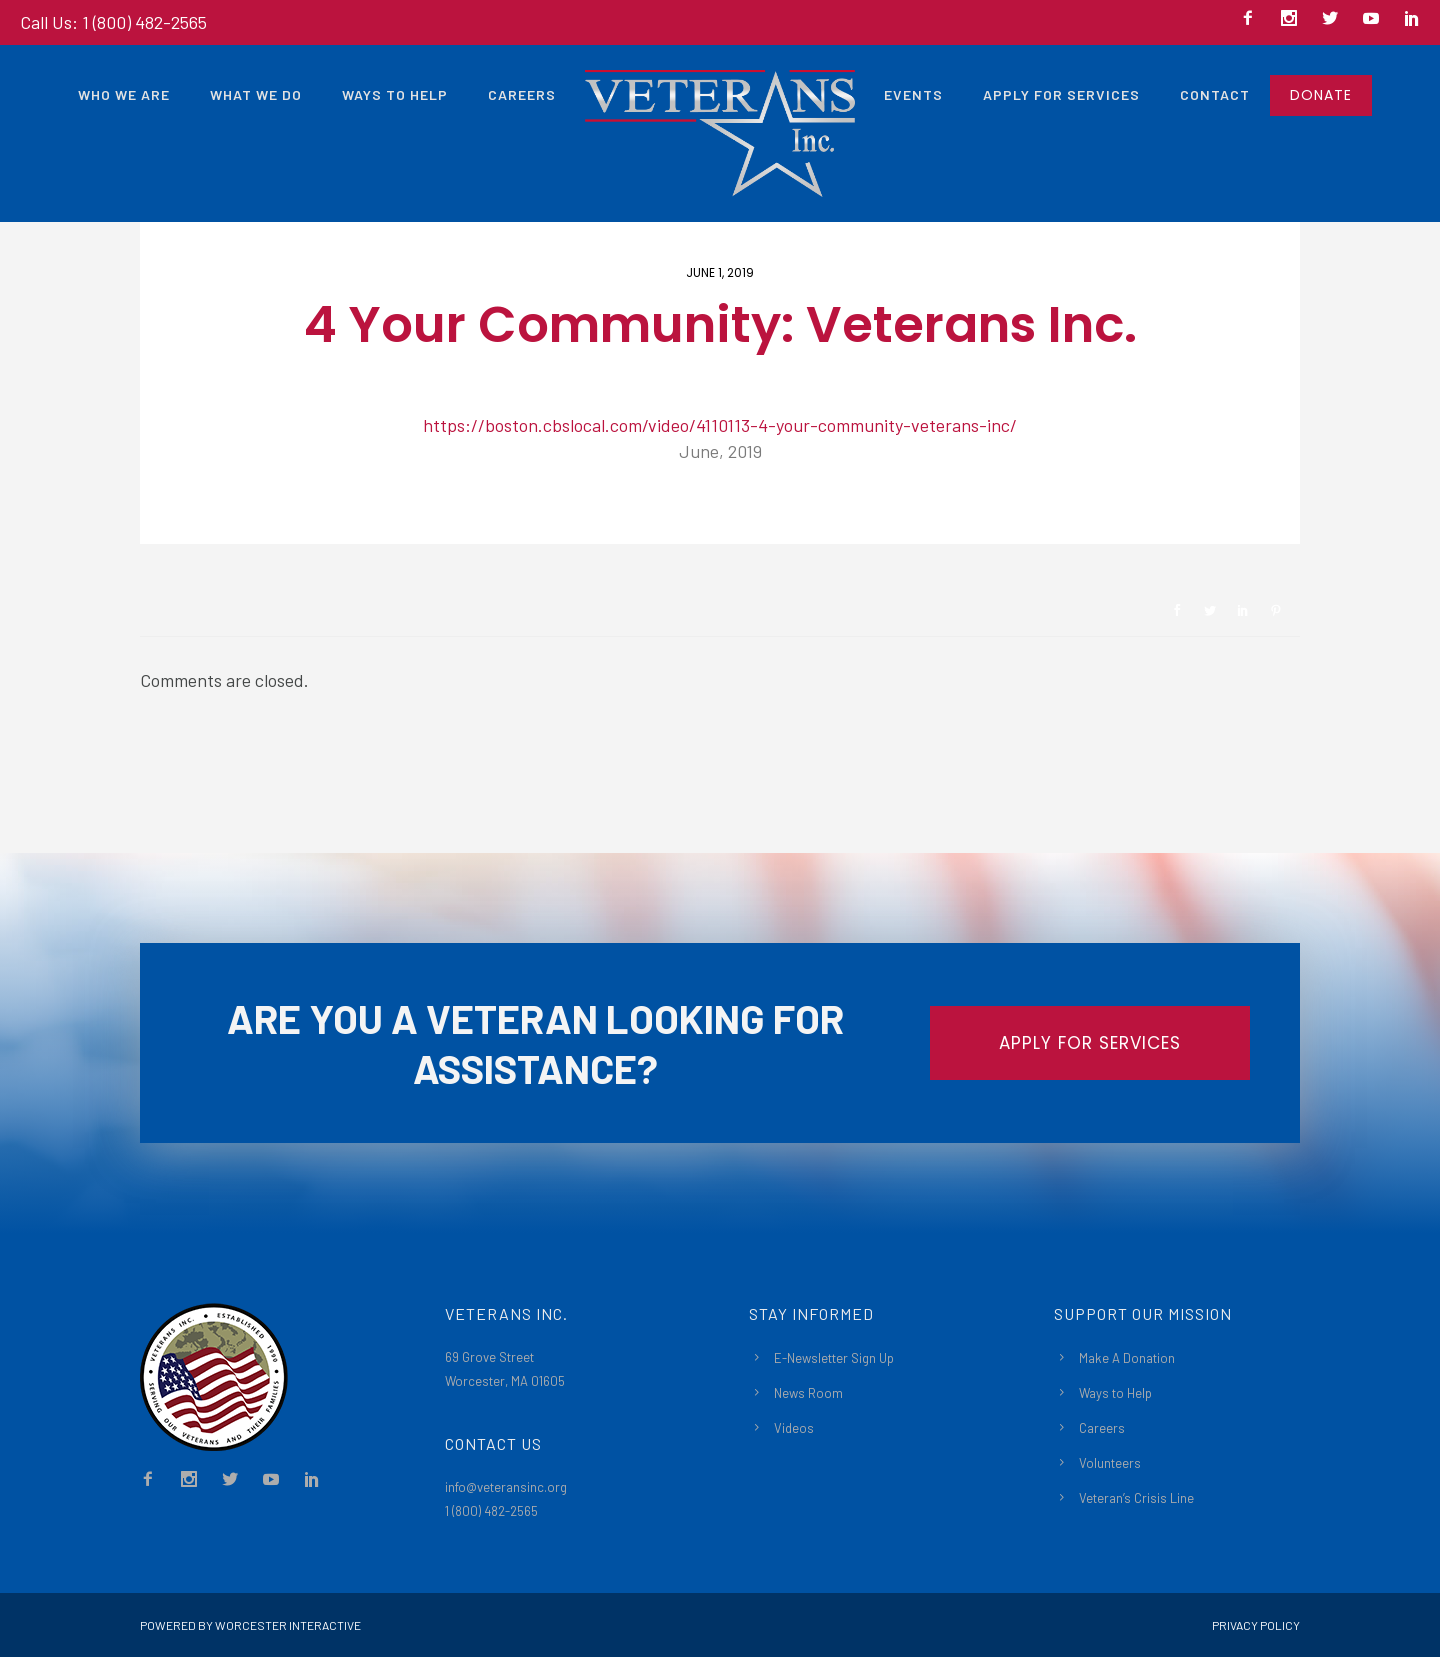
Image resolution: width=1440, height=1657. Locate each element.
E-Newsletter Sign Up (834, 1358)
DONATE (1321, 95)
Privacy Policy (1256, 1625)
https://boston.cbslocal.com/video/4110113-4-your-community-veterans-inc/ (720, 425)
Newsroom (211, 510)
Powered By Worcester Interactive (250, 1625)
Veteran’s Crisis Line (1136, 1498)
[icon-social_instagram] (1294, 19)
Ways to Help (395, 94)
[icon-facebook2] (1253, 19)
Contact (1215, 94)
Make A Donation (1127, 1358)
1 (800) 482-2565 (491, 1511)
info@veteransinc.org (506, 1487)
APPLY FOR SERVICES (1090, 1043)
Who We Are (124, 94)
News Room (808, 1393)
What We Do (256, 94)
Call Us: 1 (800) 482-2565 (113, 22)
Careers (522, 94)
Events (913, 94)
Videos (794, 1428)
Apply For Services (1061, 94)
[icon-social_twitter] (1335, 19)
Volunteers (1110, 1463)
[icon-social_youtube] (1376, 19)
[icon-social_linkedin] (1412, 19)
